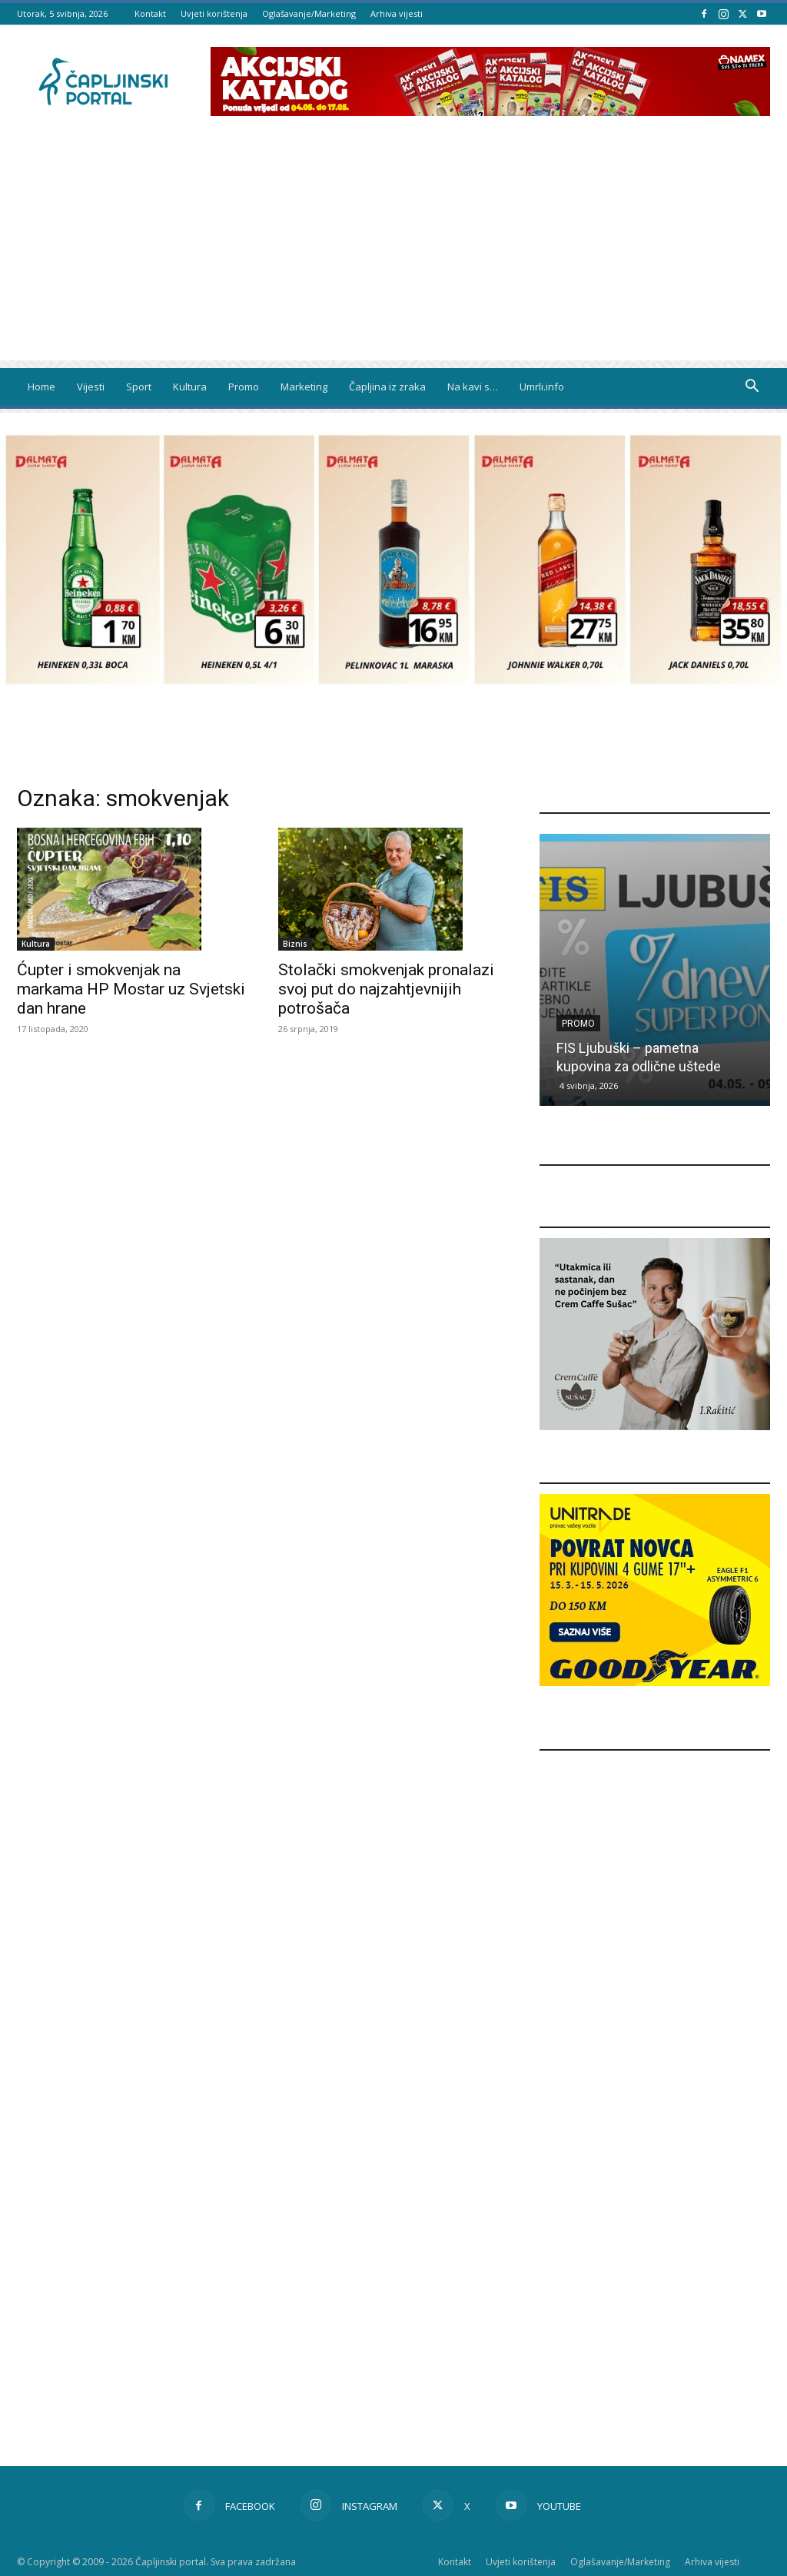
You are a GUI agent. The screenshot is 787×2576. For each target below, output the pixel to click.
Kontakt (150, 13)
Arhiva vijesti (396, 13)
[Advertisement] (393, 252)
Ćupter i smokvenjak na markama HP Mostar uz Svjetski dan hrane (131, 989)
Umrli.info (542, 386)
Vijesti (91, 386)
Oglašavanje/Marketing (309, 13)
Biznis (295, 943)
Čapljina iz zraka (387, 386)
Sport (138, 386)
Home (41, 386)
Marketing (304, 386)
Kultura (190, 386)
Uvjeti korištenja (214, 13)
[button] (751, 387)
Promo (243, 386)
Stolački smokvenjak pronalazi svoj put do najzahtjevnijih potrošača (386, 989)
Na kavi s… (472, 386)
